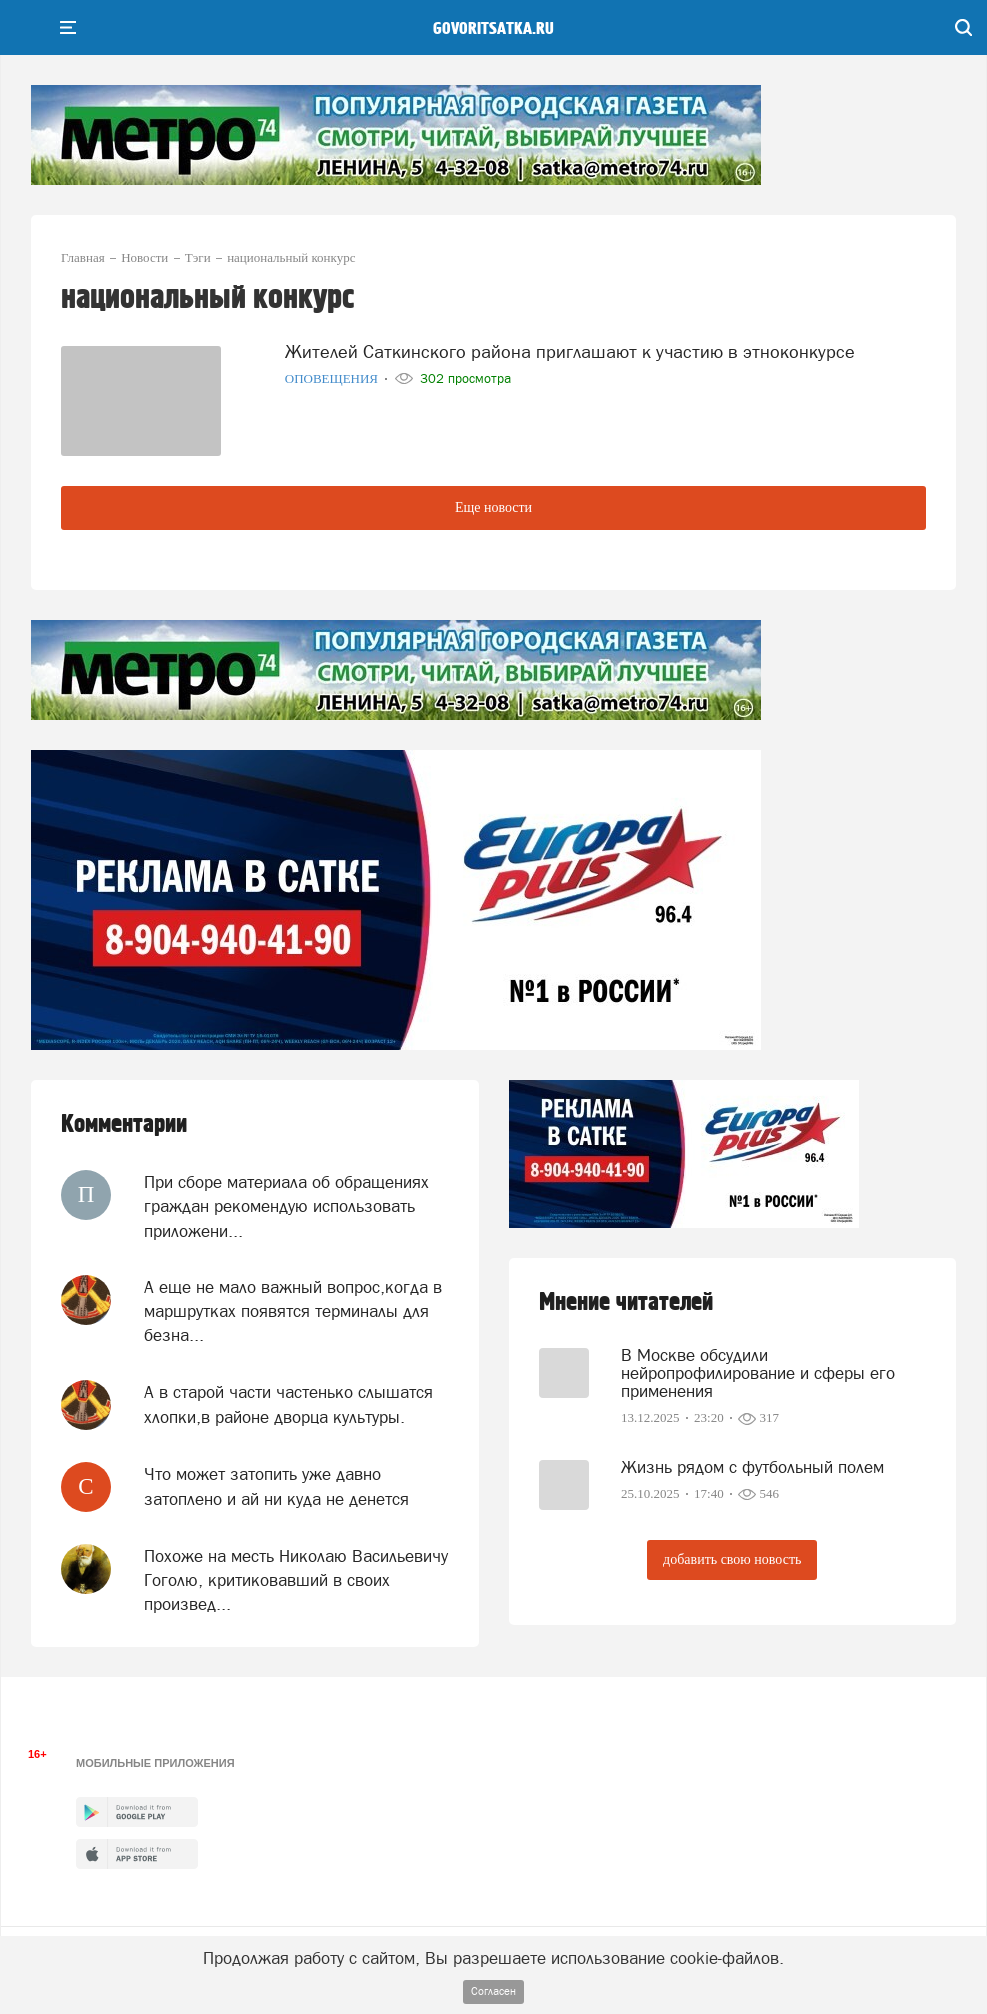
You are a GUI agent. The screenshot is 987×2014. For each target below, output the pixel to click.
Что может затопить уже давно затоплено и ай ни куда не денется (276, 1486)
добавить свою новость (732, 1559)
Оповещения (333, 378)
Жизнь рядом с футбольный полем (752, 1467)
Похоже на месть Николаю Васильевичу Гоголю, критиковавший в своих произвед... (296, 1580)
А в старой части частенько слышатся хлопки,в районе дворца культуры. (288, 1404)
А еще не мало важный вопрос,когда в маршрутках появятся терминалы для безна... (293, 1311)
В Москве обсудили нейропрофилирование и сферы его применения (758, 1373)
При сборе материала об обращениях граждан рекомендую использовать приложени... (286, 1206)
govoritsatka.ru (493, 29)
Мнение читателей (626, 1302)
